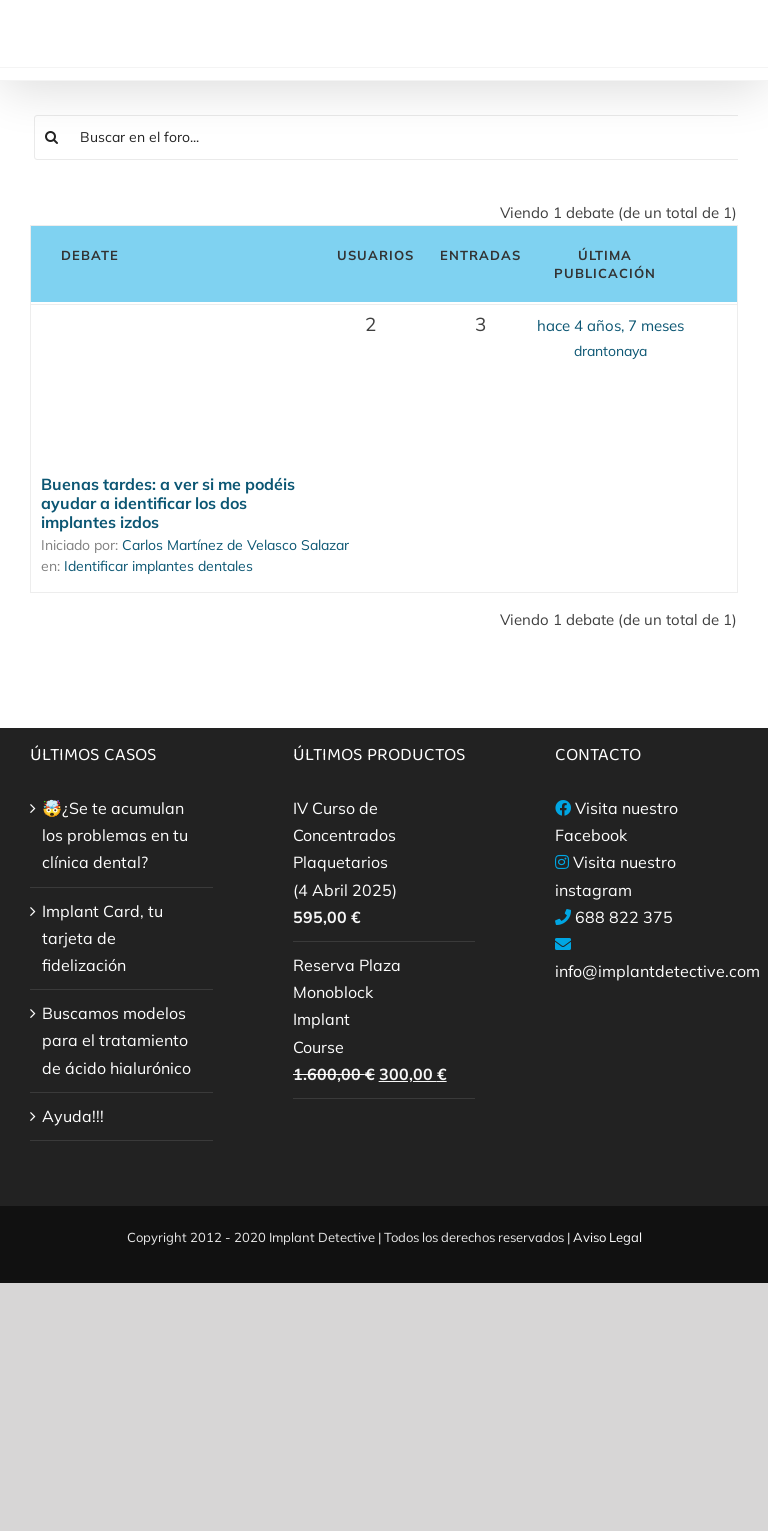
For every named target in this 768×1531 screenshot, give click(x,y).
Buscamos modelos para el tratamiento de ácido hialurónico (116, 1040)
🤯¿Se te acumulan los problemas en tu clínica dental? (115, 835)
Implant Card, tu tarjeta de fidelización (102, 938)
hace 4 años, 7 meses (610, 325)
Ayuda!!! (73, 1116)
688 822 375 (624, 917)
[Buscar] (52, 137)
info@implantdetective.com (657, 971)
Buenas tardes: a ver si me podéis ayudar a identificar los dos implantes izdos (168, 503)
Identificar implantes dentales (158, 566)
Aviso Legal (607, 1237)
